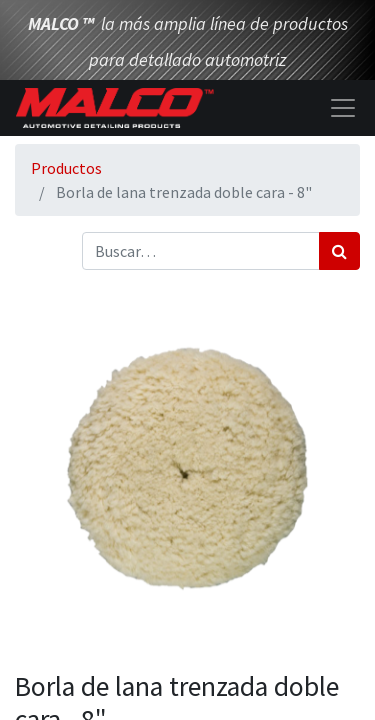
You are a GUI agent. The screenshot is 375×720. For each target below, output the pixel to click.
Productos (66, 168)
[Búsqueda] (339, 251)
